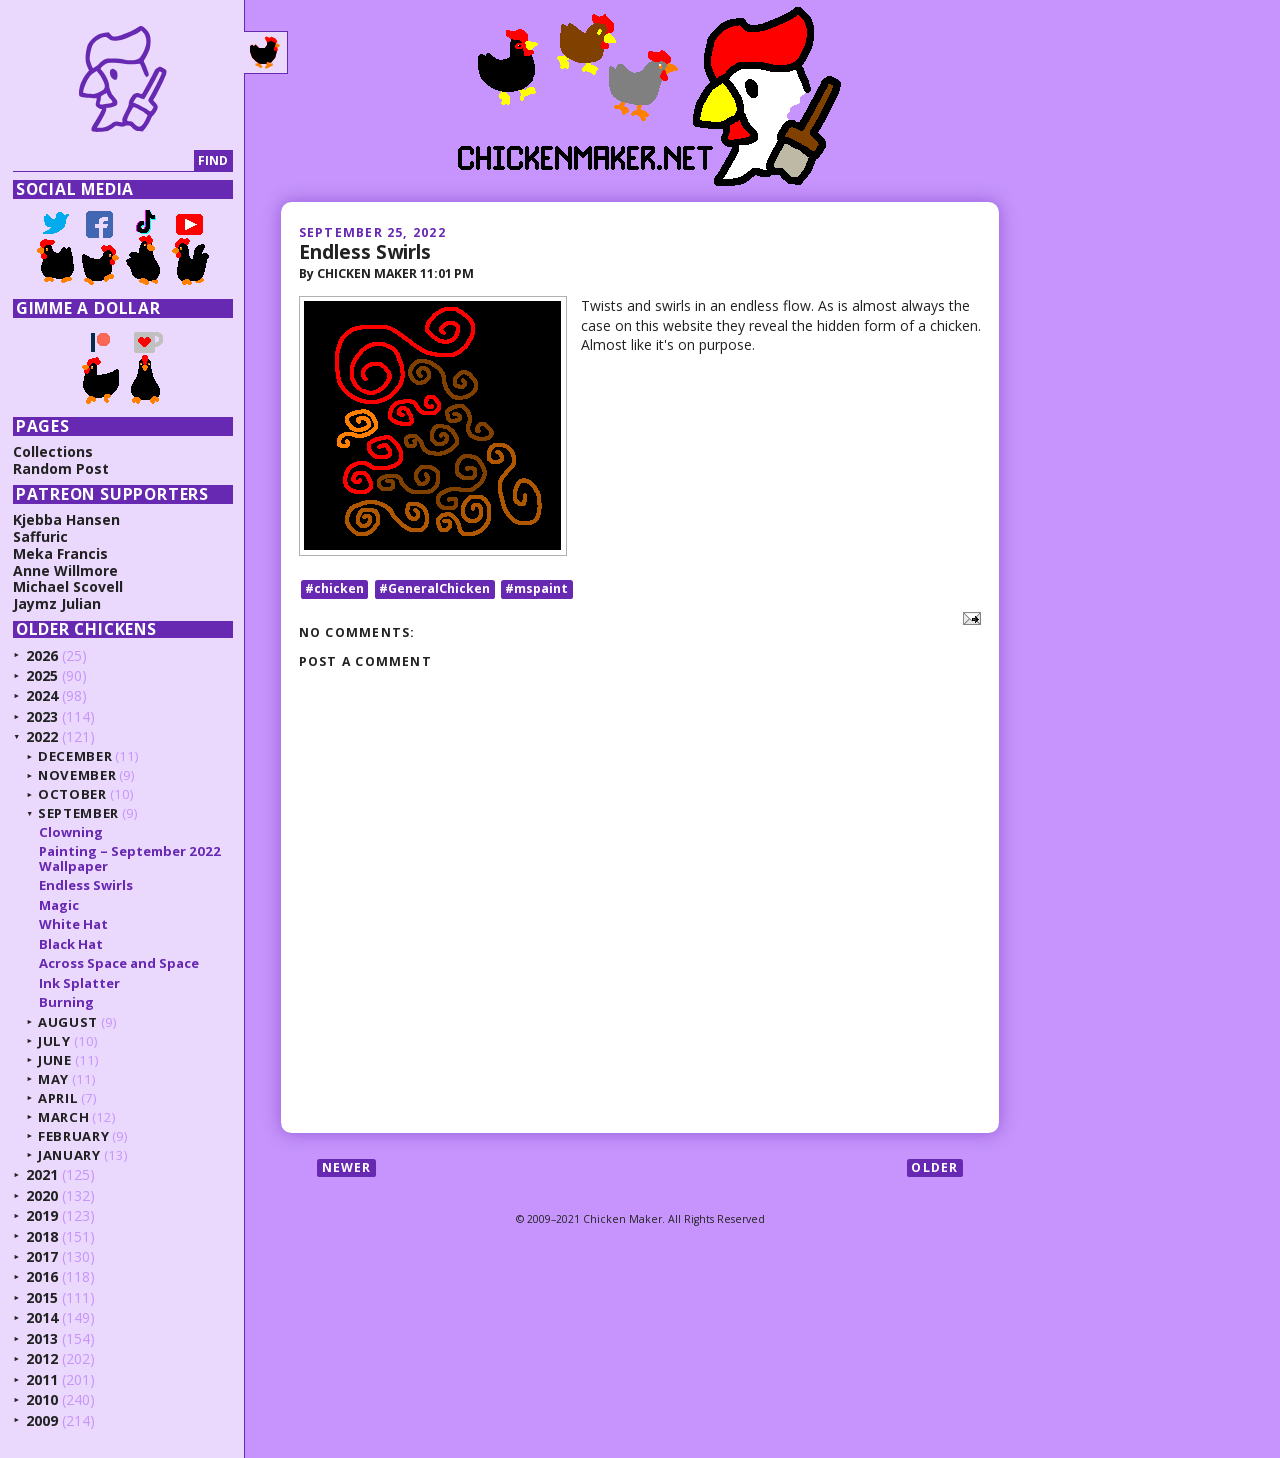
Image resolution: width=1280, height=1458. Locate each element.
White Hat (73, 924)
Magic (59, 905)
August (68, 1022)
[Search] (103, 161)
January (69, 1155)
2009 (42, 1420)
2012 (42, 1358)
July (54, 1041)
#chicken (334, 588)
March (63, 1117)
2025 (42, 675)
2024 (42, 695)
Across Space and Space (119, 963)
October (72, 794)
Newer (347, 1167)
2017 (42, 1256)
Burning (66, 1002)
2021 (42, 1174)
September (78, 813)
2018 (42, 1236)
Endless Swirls (365, 251)
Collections (53, 451)
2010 (42, 1399)
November (77, 775)
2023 (42, 716)
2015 (42, 1297)
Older (934, 1167)
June (55, 1060)
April (58, 1098)
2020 (42, 1195)
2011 (42, 1379)
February (73, 1136)
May (53, 1079)
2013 (42, 1338)
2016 (42, 1276)
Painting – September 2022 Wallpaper (130, 858)
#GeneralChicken (434, 588)
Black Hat (71, 944)
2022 (42, 736)
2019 (42, 1215)
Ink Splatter (79, 983)
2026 (42, 655)
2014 (42, 1317)
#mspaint (536, 588)
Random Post (61, 468)
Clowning (71, 832)
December (75, 756)
